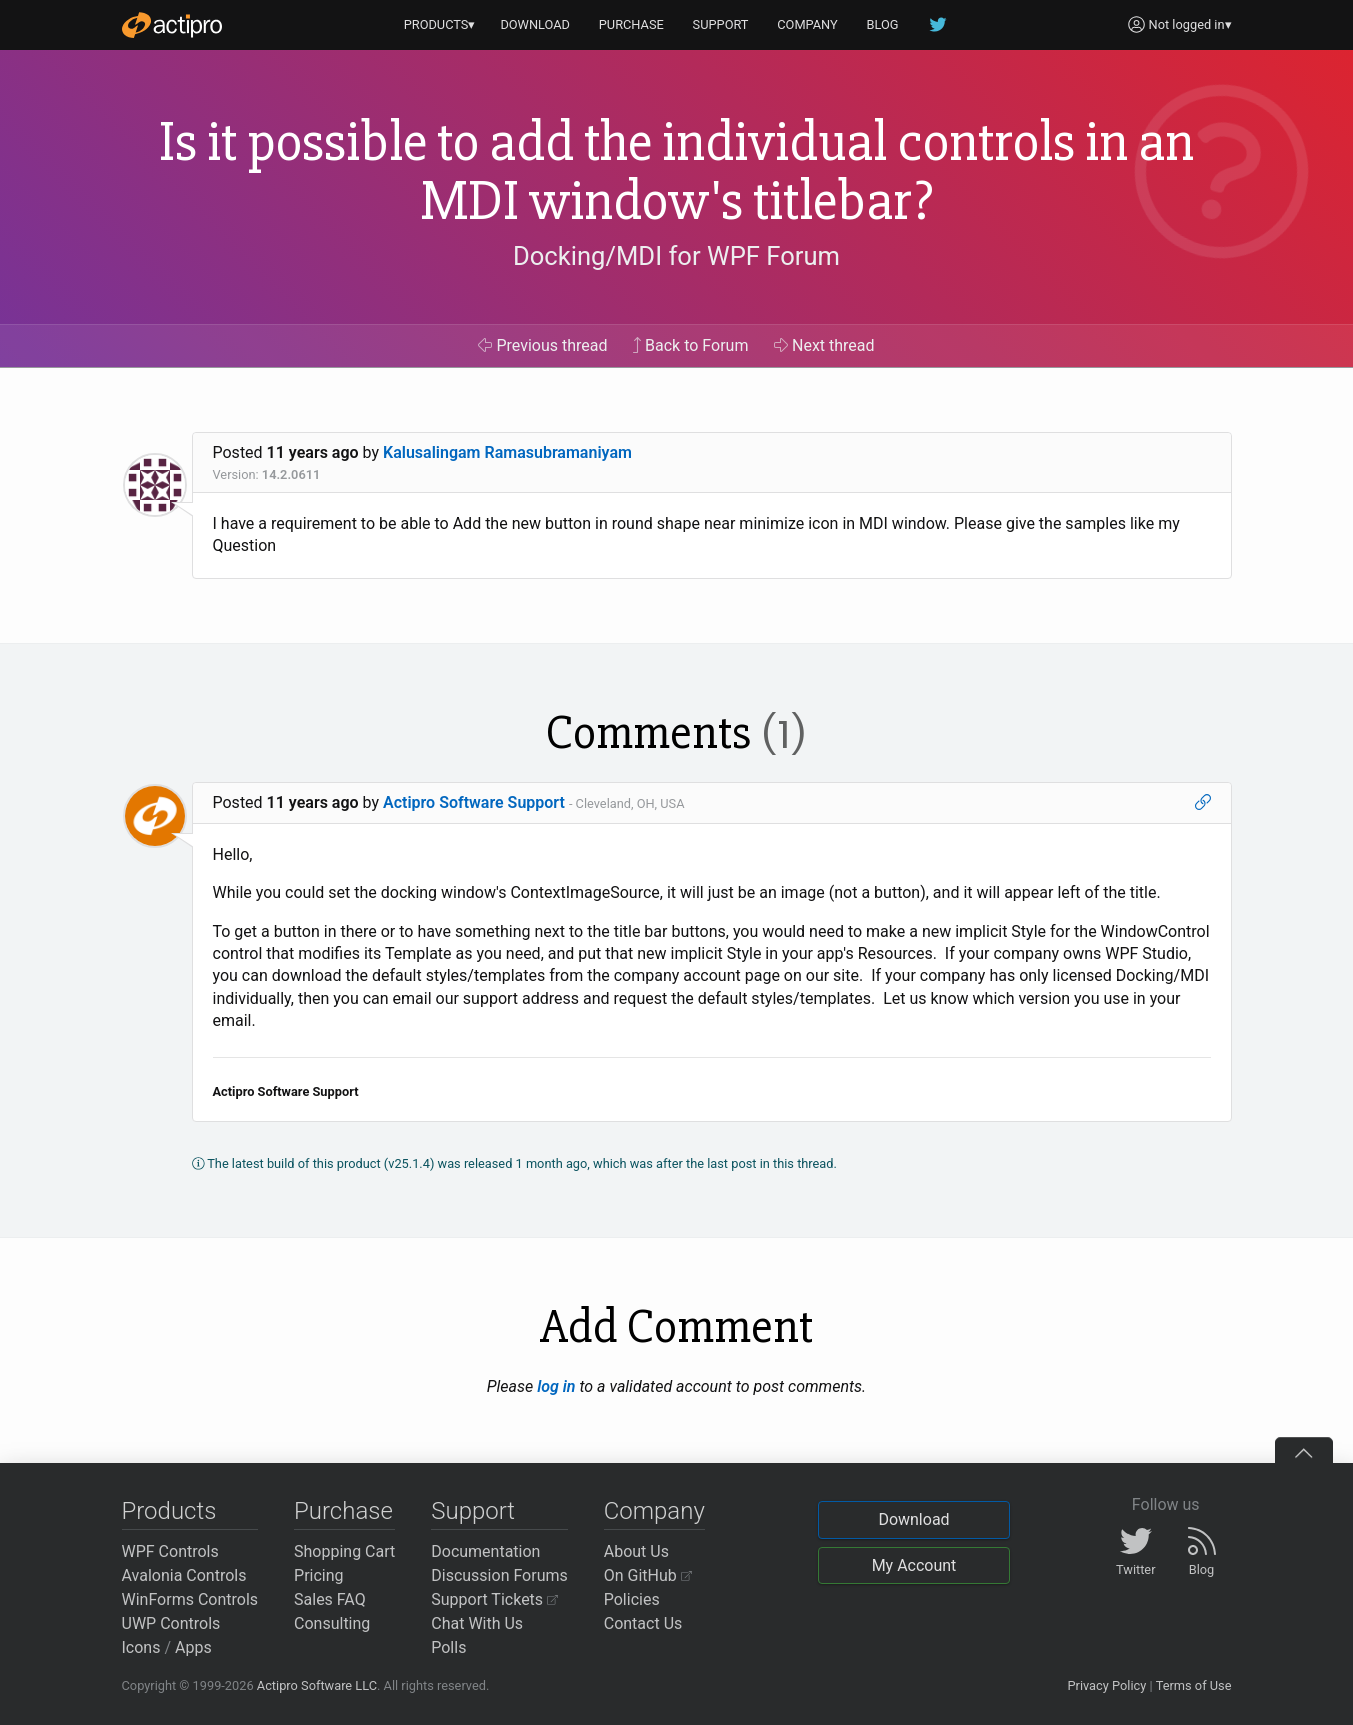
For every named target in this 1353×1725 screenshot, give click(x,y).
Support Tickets (494, 1599)
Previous (542, 345)
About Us (636, 1551)
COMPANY (807, 24)
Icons (141, 1647)
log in (556, 1386)
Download (913, 1519)
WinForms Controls (190, 1599)
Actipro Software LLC (317, 1685)
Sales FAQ (330, 1599)
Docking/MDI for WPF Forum (676, 256)
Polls (448, 1647)
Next (824, 345)
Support (473, 1511)
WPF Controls (170, 1551)
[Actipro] (172, 25)
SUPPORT (721, 24)
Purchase (343, 1511)
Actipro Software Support (474, 802)
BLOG (883, 24)
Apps (193, 1647)
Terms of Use (1194, 1685)
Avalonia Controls (184, 1575)
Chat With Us (477, 1623)
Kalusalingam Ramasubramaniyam (507, 452)
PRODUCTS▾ (440, 24)
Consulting (332, 1623)
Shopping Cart (344, 1551)
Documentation (485, 1551)
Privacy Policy (1106, 1685)
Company (654, 1511)
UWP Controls (171, 1623)
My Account (914, 1565)
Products (169, 1511)
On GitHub (648, 1575)
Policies (632, 1599)
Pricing (319, 1575)
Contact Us (643, 1623)
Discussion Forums (499, 1575)
